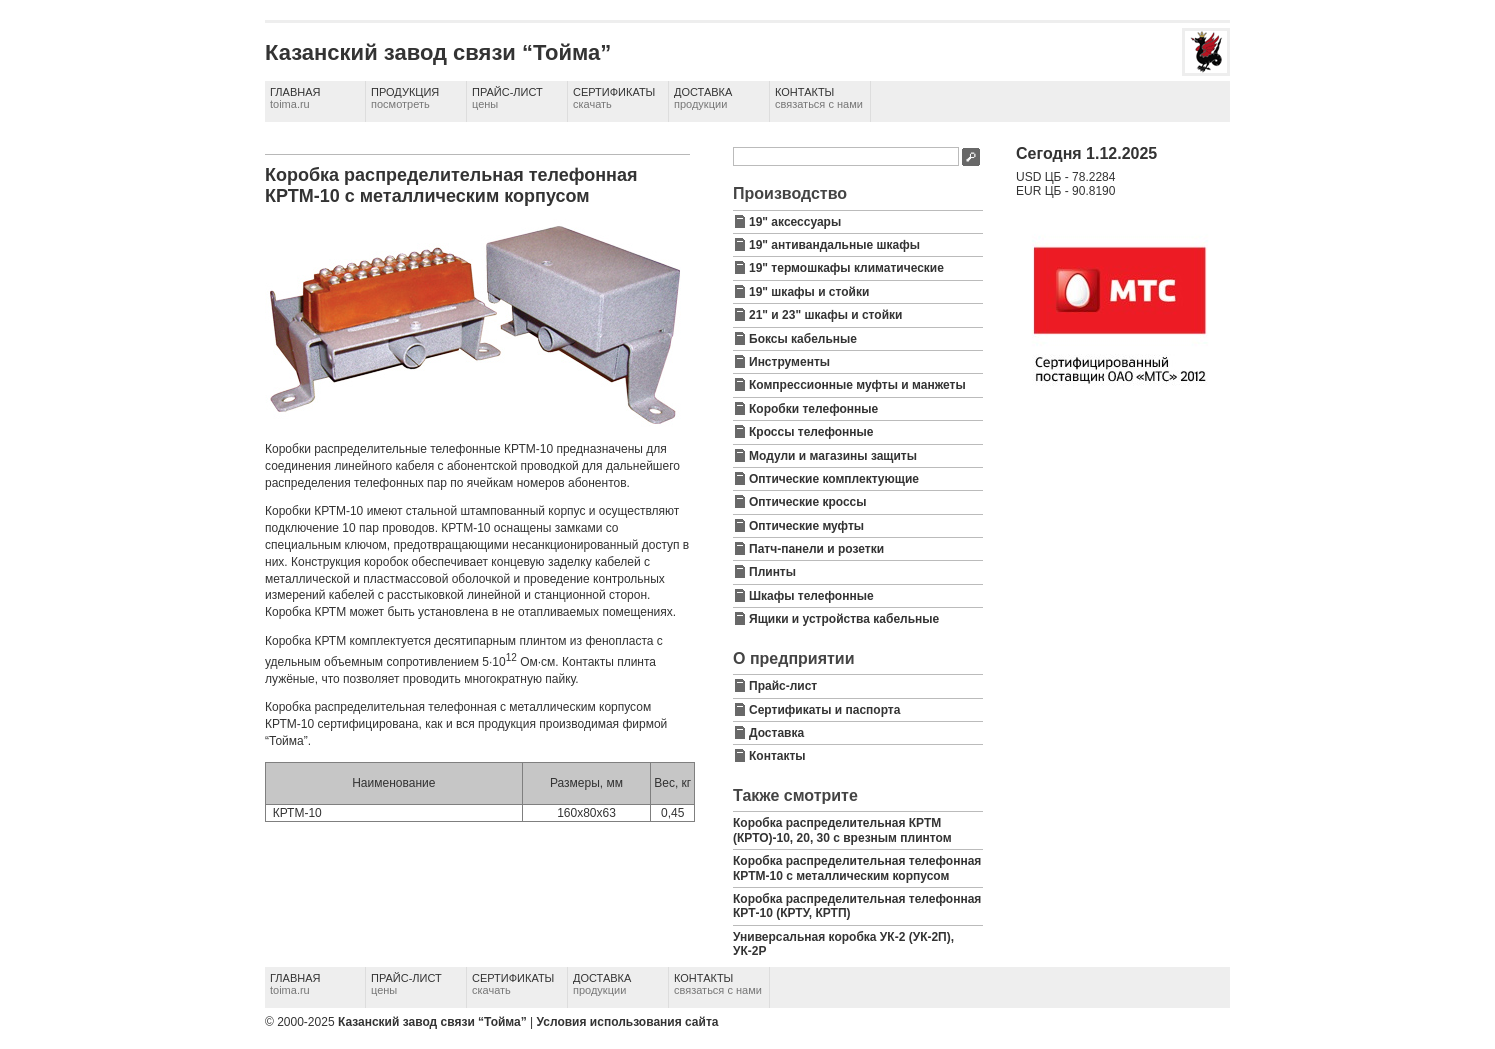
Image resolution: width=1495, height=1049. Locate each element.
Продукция (405, 98)
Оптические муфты (806, 526)
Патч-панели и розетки (816, 549)
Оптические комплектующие (834, 479)
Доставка (703, 98)
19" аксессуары (795, 222)
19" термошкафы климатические (846, 268)
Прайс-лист (507, 98)
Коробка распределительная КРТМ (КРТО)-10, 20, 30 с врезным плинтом (842, 830)
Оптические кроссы (808, 502)
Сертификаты (614, 98)
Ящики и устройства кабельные (844, 619)
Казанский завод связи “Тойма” (432, 1022)
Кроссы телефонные (811, 432)
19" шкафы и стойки (809, 292)
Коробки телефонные (813, 409)
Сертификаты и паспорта (824, 710)
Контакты (819, 98)
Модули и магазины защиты (833, 456)
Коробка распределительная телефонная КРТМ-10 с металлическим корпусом (857, 868)
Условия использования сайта (628, 1022)
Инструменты (789, 362)
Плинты (772, 572)
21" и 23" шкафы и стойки (825, 315)
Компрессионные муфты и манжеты (857, 385)
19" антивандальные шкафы (834, 245)
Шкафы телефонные (811, 596)
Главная (295, 98)
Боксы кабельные (803, 339)
